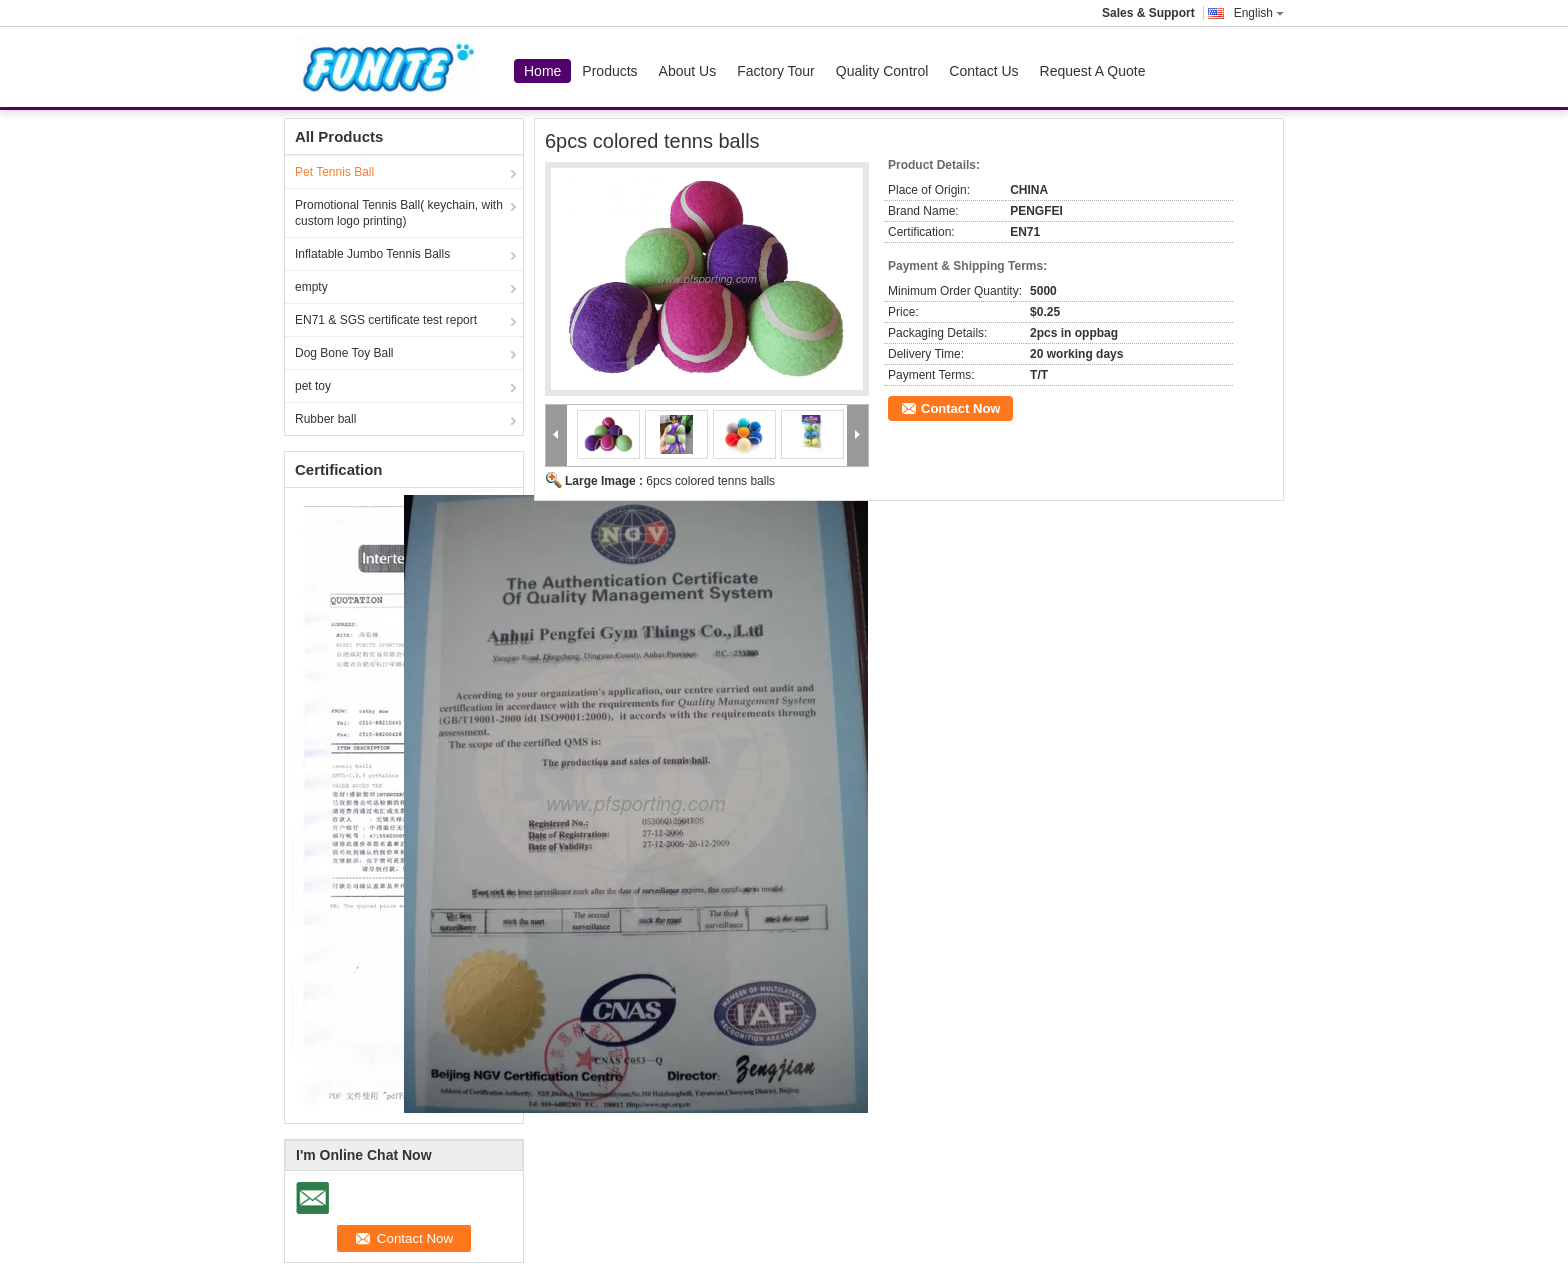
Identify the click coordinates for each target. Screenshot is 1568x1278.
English (1259, 13)
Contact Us (983, 71)
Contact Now (960, 408)
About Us (688, 71)
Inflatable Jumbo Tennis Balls (372, 254)
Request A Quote (1093, 71)
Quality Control (882, 71)
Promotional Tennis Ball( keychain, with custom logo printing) (399, 213)
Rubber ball (325, 419)
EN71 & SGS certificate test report (386, 320)
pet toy (313, 386)
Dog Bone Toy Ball (344, 353)
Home (542, 71)
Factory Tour (776, 71)
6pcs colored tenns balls (710, 481)
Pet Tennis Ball (334, 172)
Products (609, 71)
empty (311, 287)
